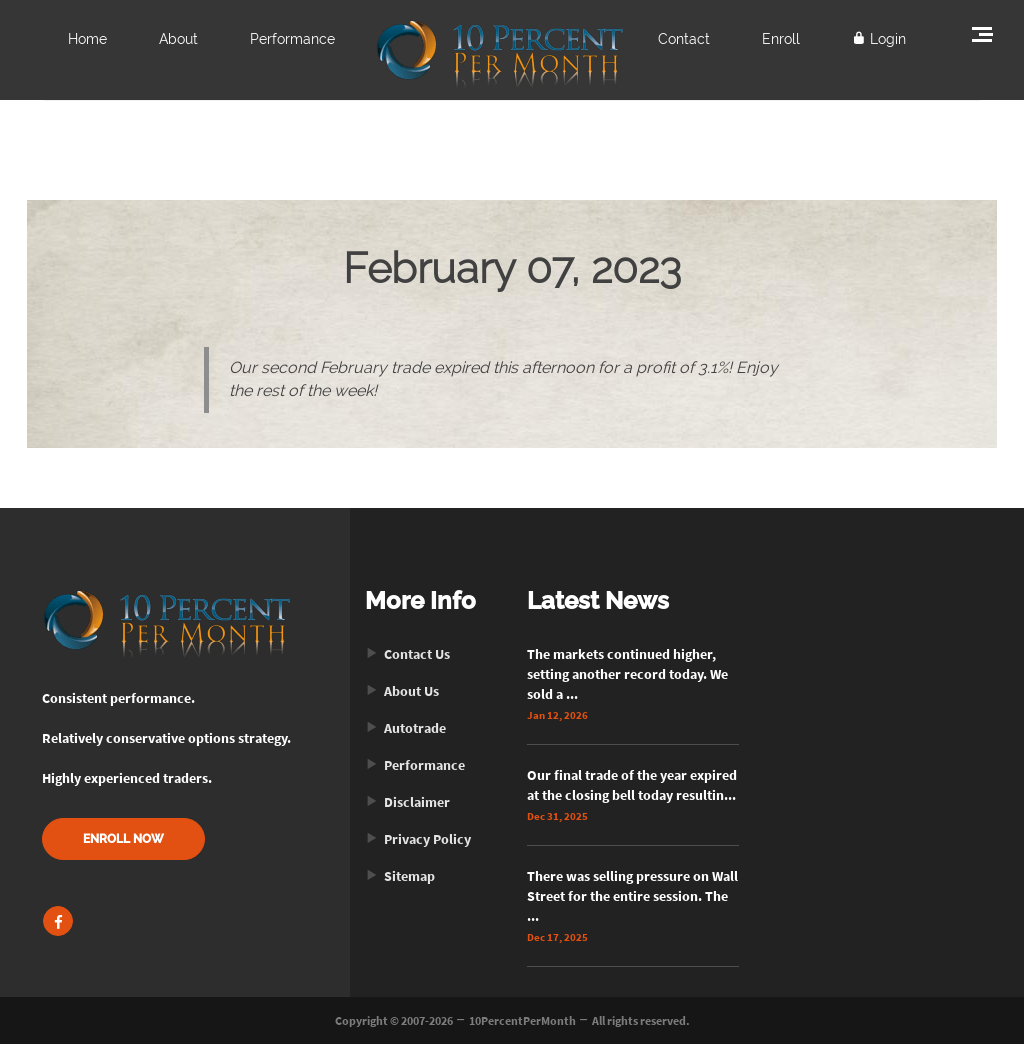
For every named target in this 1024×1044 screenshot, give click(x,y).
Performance (292, 39)
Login (879, 39)
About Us (402, 691)
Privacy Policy (418, 839)
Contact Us (407, 654)
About (178, 39)
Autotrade (405, 728)
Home (87, 39)
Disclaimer (407, 802)
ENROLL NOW (123, 839)
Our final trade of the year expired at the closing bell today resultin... (632, 785)
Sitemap (400, 876)
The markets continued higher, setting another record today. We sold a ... (627, 674)
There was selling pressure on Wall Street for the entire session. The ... (632, 896)
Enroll (781, 39)
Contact (684, 39)
